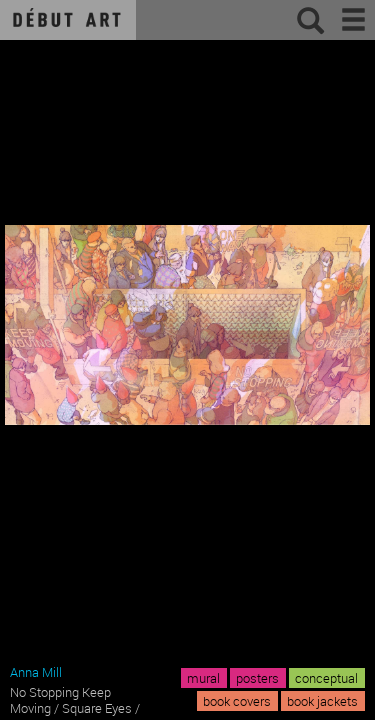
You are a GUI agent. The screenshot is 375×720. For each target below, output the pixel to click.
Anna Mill (36, 672)
